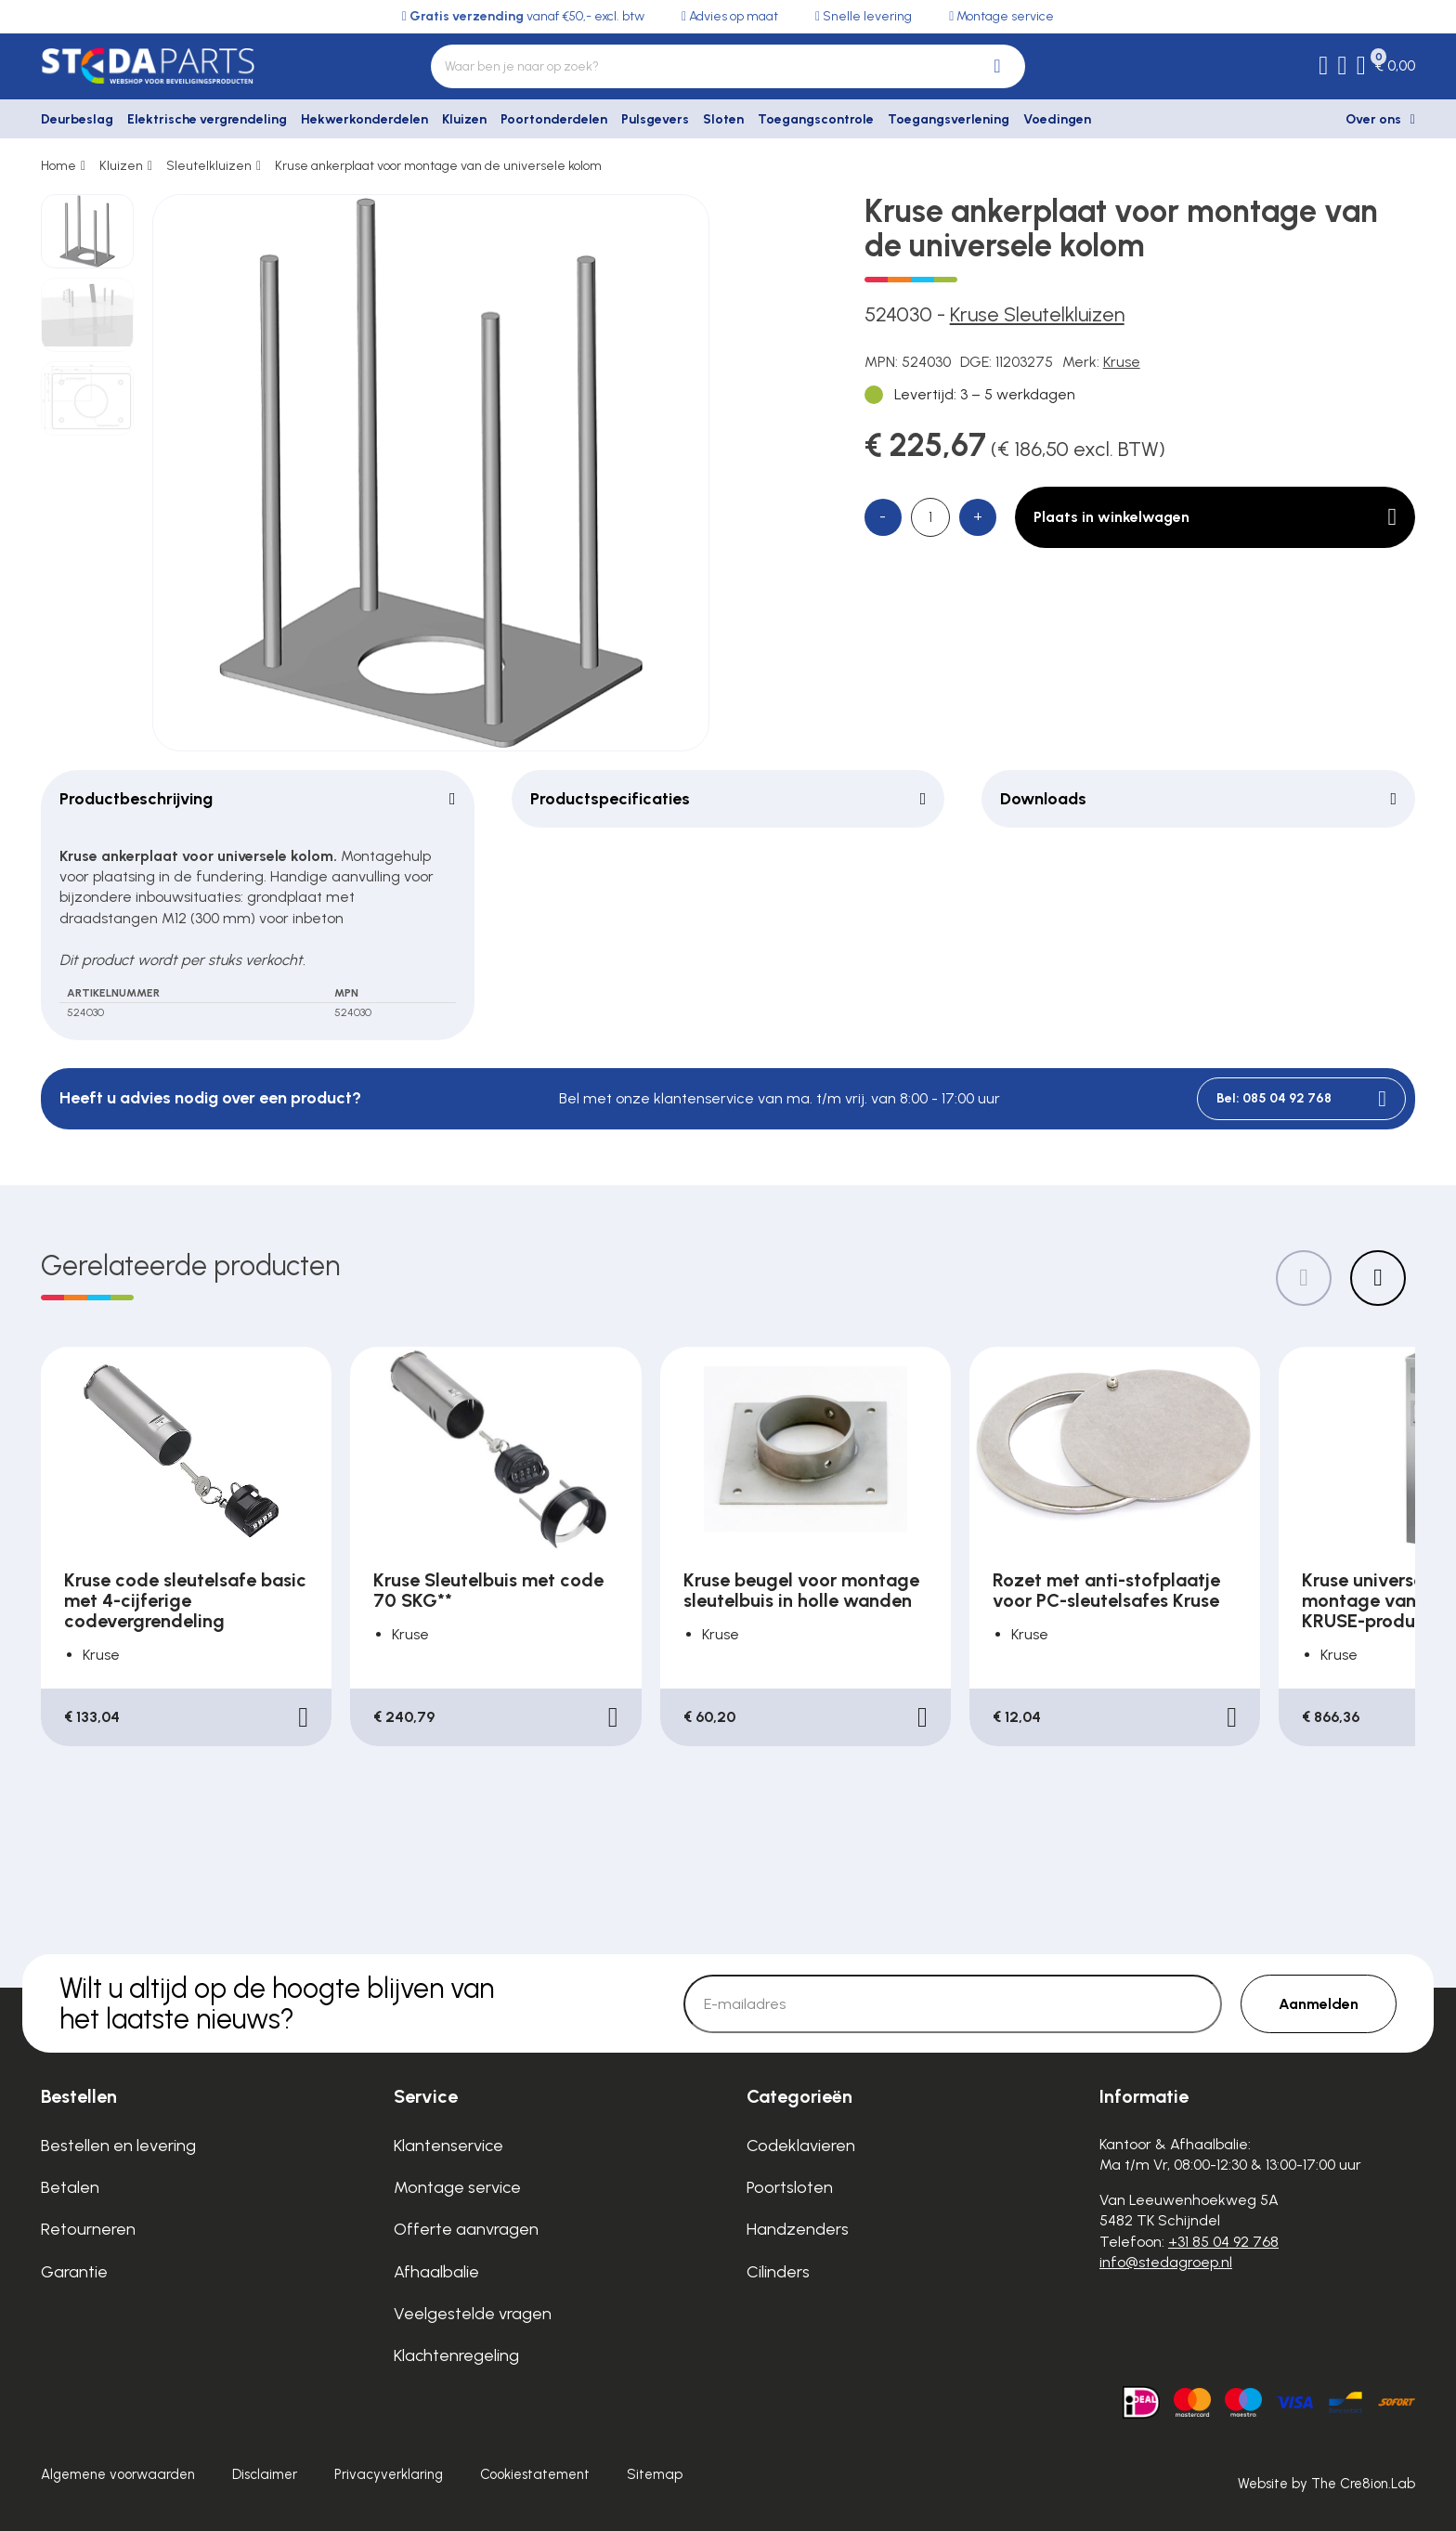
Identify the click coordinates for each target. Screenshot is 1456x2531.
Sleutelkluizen (209, 166)
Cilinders (778, 2272)
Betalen (70, 2187)
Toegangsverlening (948, 119)
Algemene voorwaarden (118, 2474)
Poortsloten (790, 2187)
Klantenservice (448, 2145)
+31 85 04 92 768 (1223, 2242)
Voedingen (1057, 119)
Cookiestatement (535, 2474)
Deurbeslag (77, 119)
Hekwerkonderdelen (364, 119)
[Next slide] (1378, 1278)
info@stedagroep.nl (1165, 2262)
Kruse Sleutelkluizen (1037, 314)
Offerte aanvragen (466, 2229)
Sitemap (654, 2474)
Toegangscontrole (816, 119)
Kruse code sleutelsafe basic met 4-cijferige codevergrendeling (185, 1600)
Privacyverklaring (388, 2474)
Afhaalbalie (436, 2272)
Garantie (74, 2272)
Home (58, 166)
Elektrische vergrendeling (207, 119)
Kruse (1121, 362)
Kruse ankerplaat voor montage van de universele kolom (438, 166)
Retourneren (88, 2229)
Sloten (723, 119)
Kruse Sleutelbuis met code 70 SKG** (488, 1590)
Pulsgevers (655, 119)
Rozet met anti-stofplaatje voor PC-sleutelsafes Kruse (1106, 1590)
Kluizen (464, 119)
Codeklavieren (801, 2145)
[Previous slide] (1304, 1278)
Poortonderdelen (553, 119)
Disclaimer (264, 2474)
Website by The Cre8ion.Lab (1326, 2483)
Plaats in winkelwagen (1215, 517)
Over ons (1373, 119)
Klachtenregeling (456, 2355)
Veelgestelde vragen (473, 2313)
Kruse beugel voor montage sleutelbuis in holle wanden (801, 1590)
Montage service (457, 2187)
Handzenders (798, 2229)
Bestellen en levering (118, 2145)
